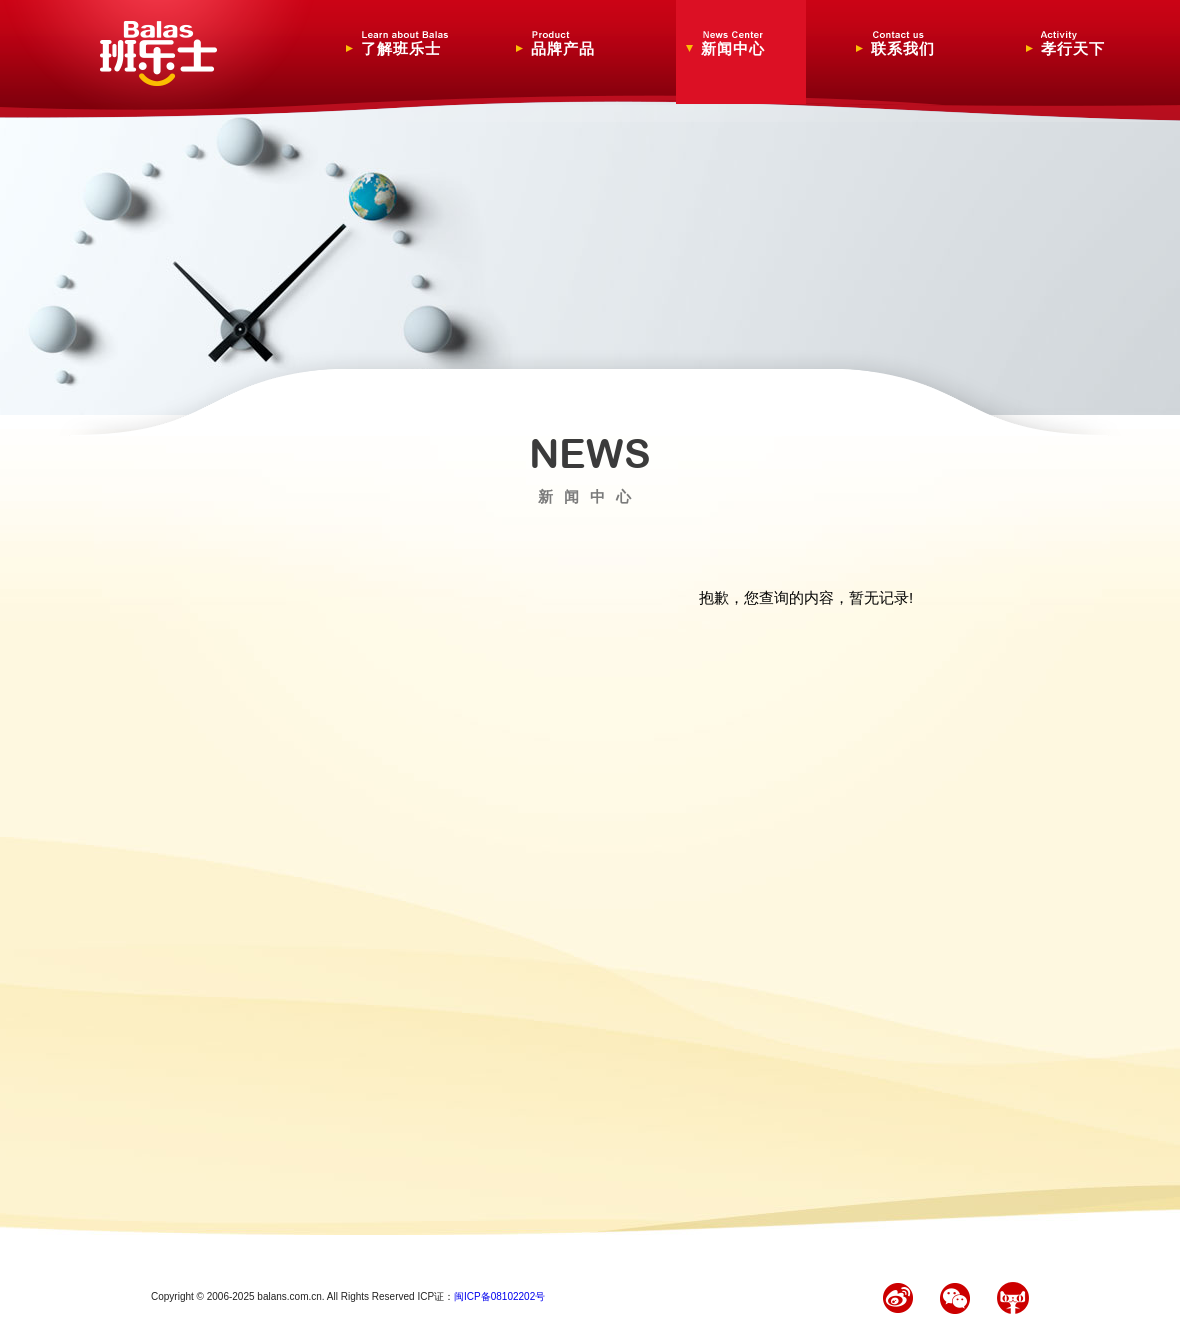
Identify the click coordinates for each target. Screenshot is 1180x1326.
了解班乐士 (406, 43)
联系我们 (916, 43)
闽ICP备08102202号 (499, 1296)
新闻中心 (746, 43)
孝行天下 (1086, 43)
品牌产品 (576, 43)
